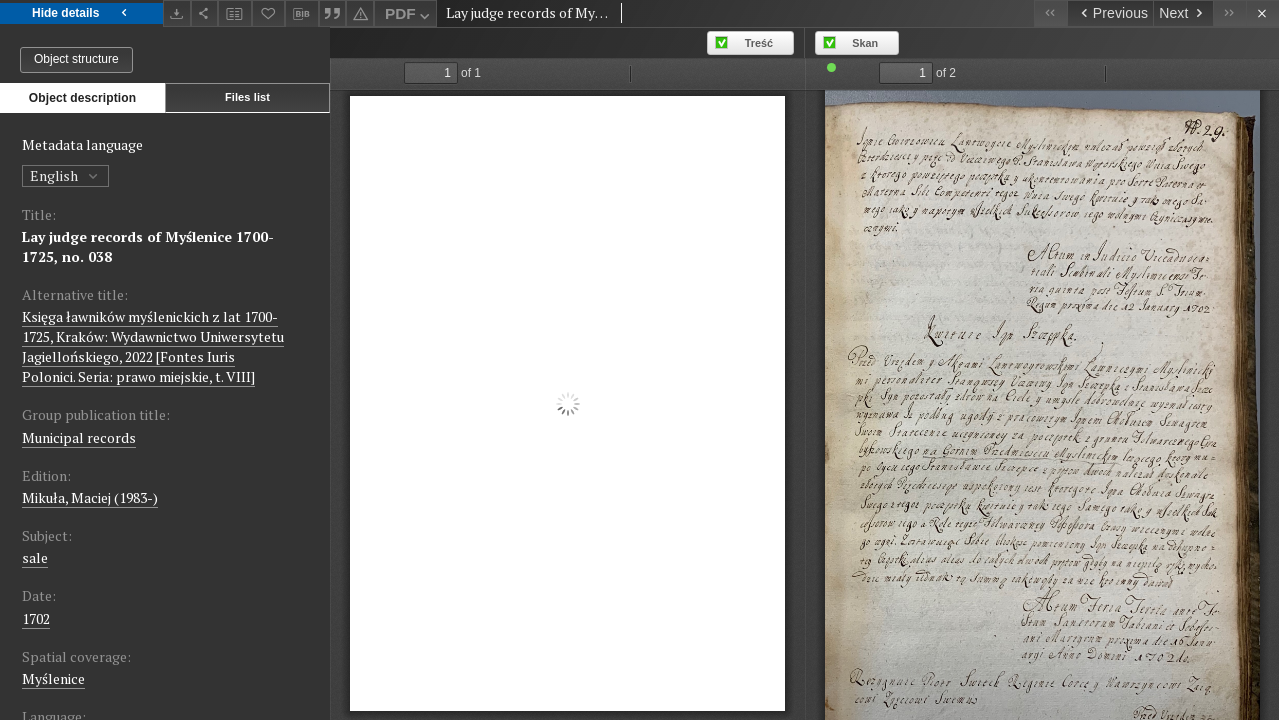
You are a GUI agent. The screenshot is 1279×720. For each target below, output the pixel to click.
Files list (247, 97)
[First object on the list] (1050, 13)
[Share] (205, 13)
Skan (865, 43)
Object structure (76, 59)
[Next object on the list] (1183, 13)
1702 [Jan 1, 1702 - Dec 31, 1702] (36, 618)
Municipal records (79, 437)
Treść (759, 43)
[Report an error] (360, 13)
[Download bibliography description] (302, 14)
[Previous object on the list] (1110, 13)
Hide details (81, 13)
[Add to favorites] (269, 13)
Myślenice (53, 678)
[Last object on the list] (1229, 13)
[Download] (177, 13)
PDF (409, 16)
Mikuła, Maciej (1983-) (90, 497)
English (65, 175)
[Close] (1262, 13)
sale (35, 557)
